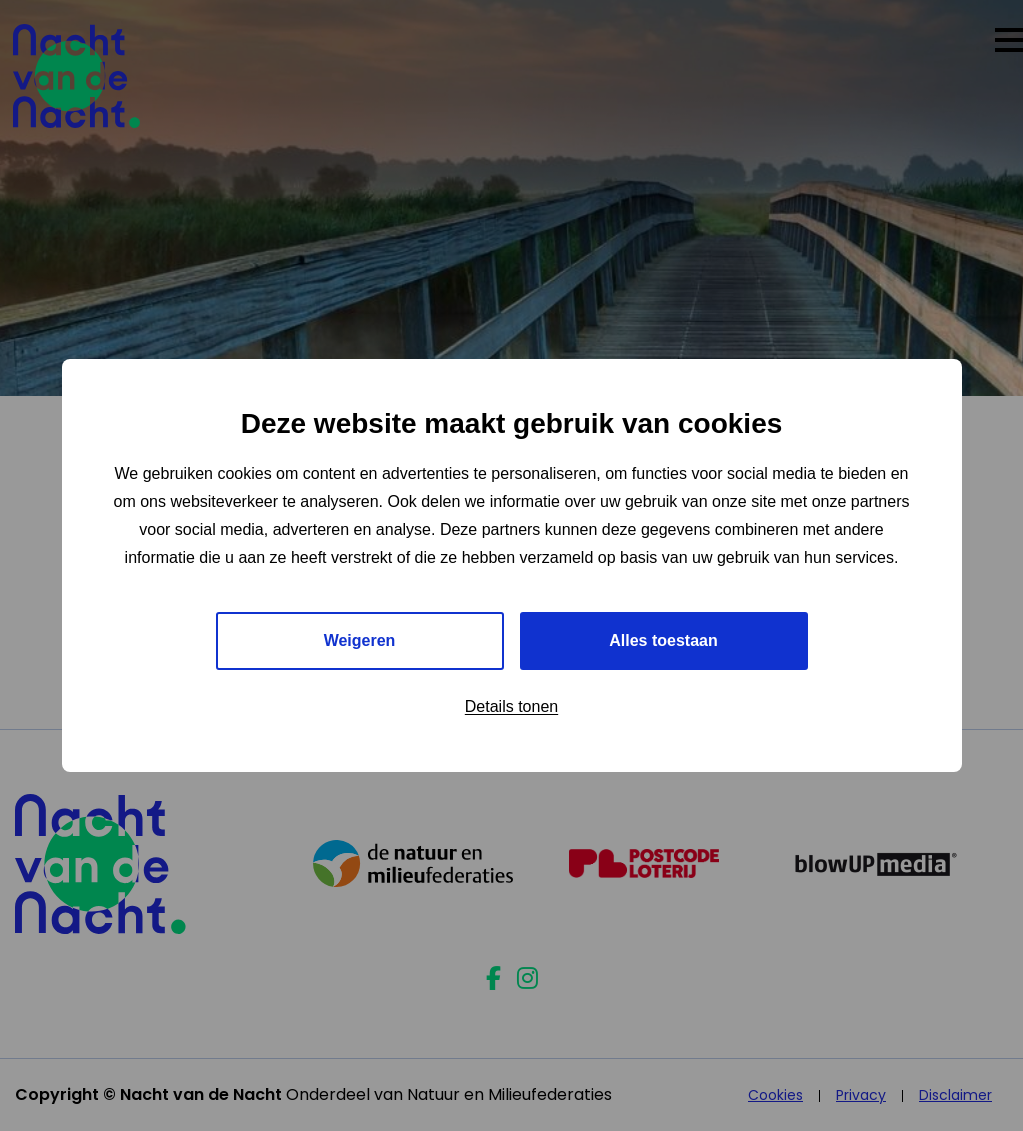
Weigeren (360, 640)
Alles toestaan (663, 640)
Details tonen (511, 706)
